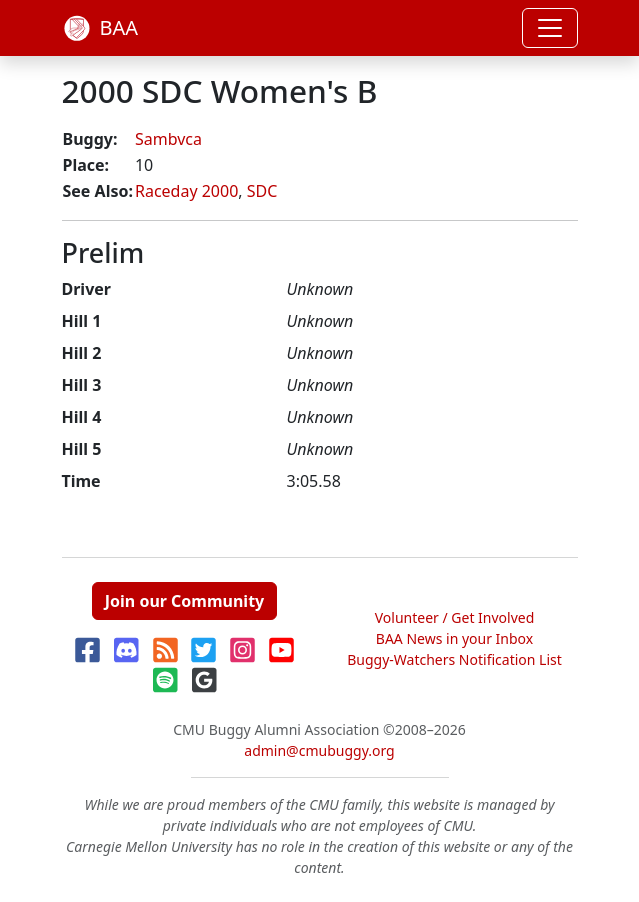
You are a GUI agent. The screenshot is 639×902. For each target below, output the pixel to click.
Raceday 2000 (186, 191)
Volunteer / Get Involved (455, 617)
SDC (262, 191)
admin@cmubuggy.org (319, 750)
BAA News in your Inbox (454, 638)
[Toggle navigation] (550, 28)
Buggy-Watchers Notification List (454, 659)
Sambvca (168, 139)
